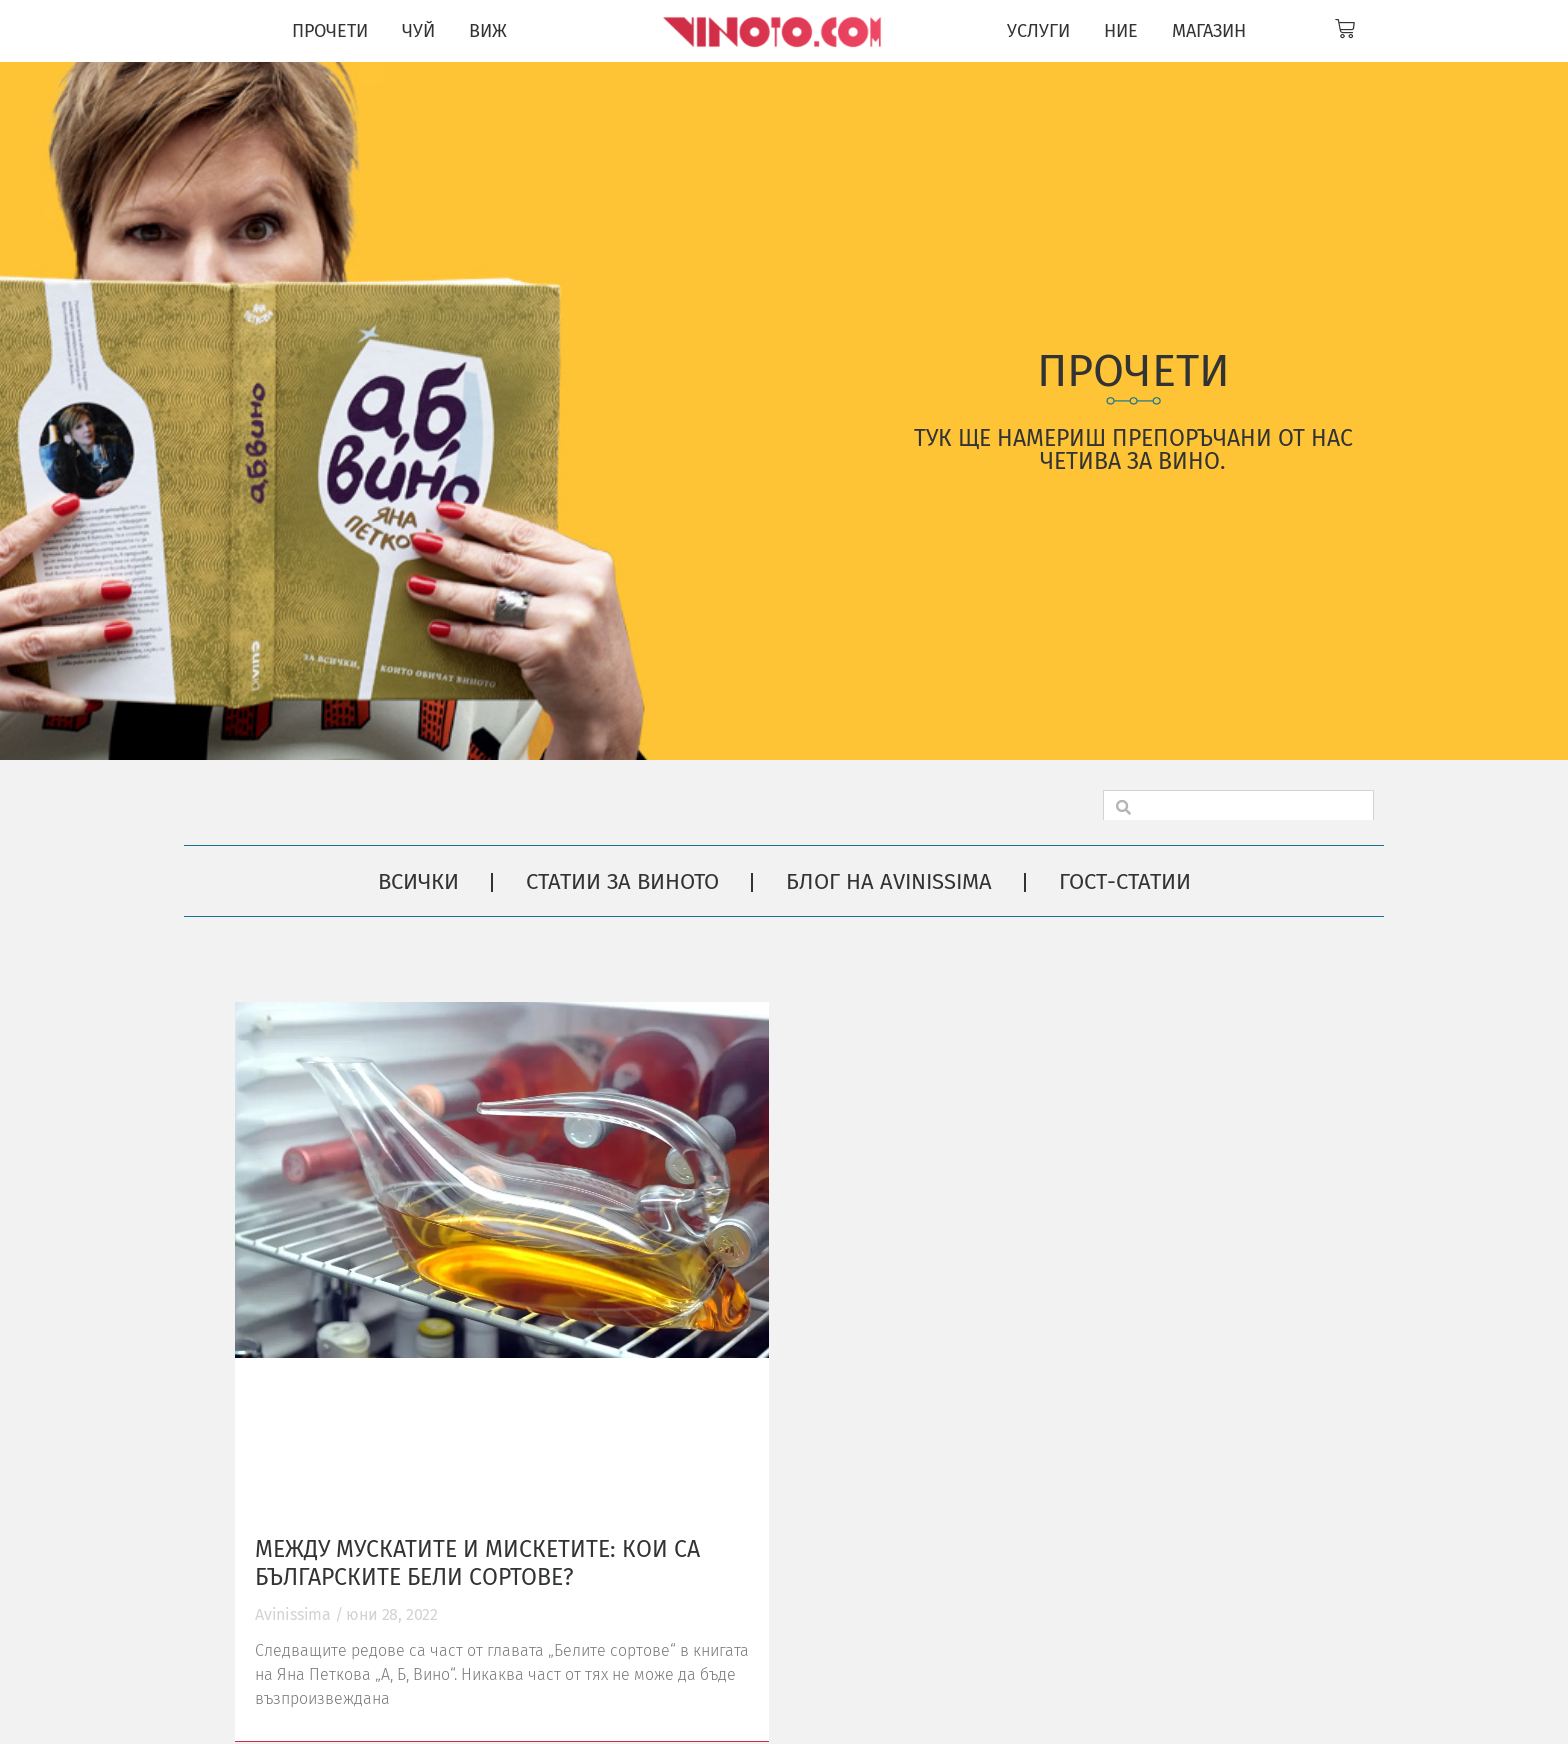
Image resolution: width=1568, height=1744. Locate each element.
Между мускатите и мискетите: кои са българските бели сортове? (477, 1563)
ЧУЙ (418, 31)
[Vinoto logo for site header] (774, 31)
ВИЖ (488, 31)
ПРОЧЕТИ (330, 31)
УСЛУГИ (1038, 31)
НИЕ (1121, 31)
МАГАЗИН (1209, 31)
